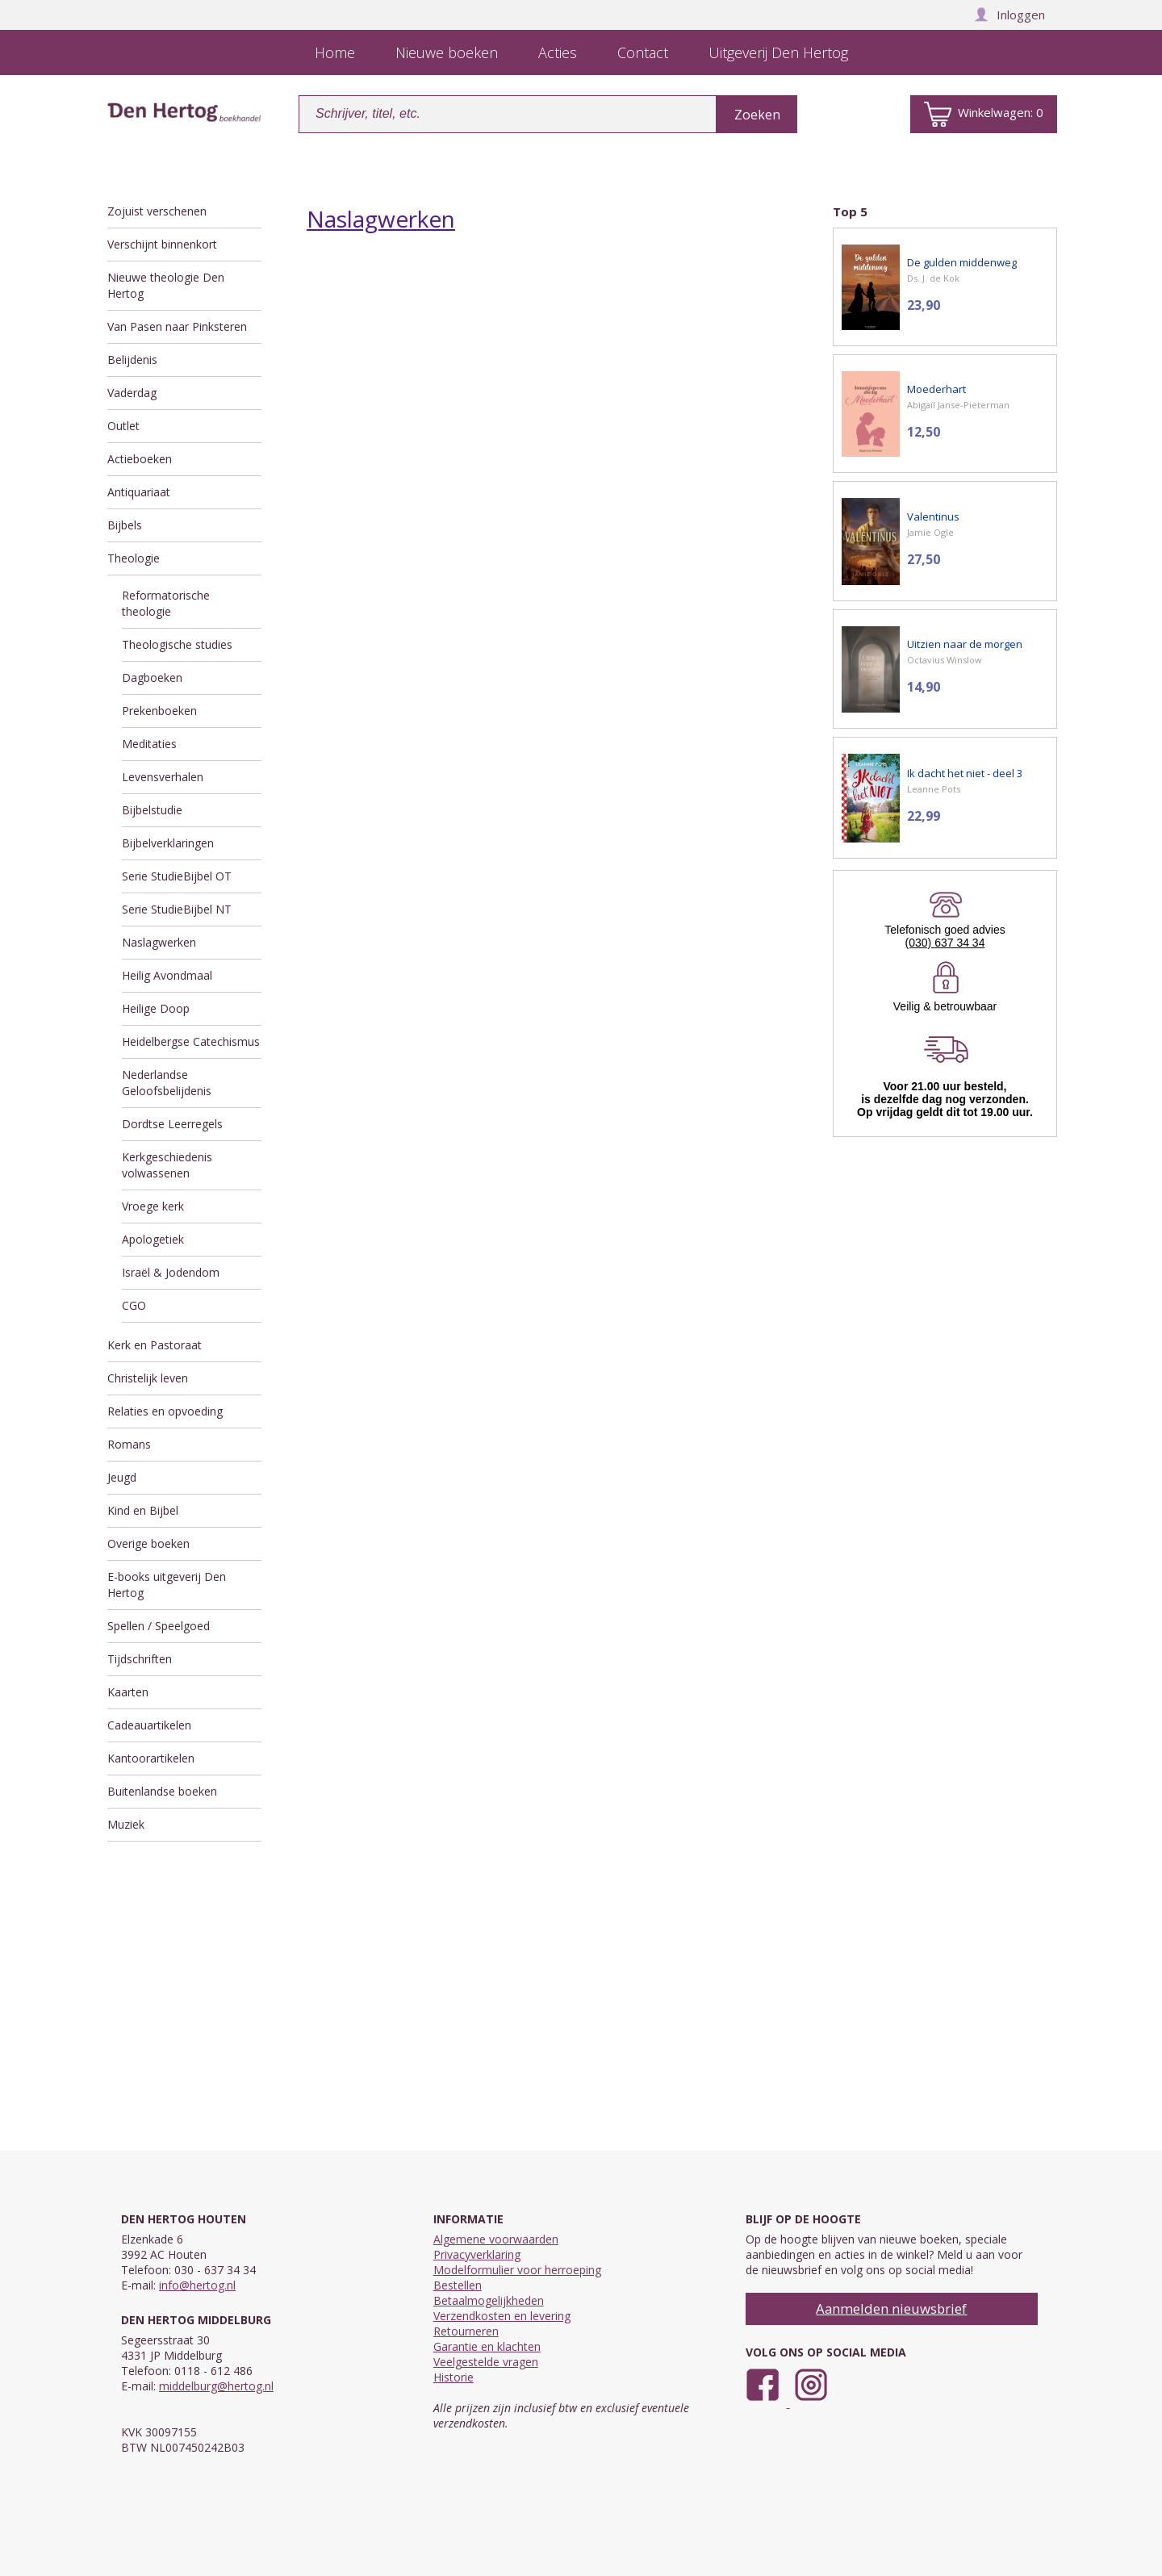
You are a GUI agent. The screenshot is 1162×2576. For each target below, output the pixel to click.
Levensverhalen (162, 776)
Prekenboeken (159, 710)
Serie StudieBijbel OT (177, 876)
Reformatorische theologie (166, 603)
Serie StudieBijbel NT (177, 909)
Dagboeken (152, 677)
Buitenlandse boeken (162, 1791)
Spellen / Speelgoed (158, 1625)
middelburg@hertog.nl (216, 2386)
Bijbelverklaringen (168, 843)
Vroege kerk (153, 1206)
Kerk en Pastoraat (154, 1345)
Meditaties (149, 743)
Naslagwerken (159, 942)
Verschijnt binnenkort (162, 244)
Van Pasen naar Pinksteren (177, 326)
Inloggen (1009, 14)
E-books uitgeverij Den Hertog (166, 1584)
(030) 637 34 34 (945, 942)
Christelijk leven (147, 1378)
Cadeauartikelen (149, 1725)
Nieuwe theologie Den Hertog (165, 285)
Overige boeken (148, 1543)
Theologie (133, 558)
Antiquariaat (138, 492)
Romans (129, 1444)
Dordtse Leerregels (172, 1123)
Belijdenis (132, 359)
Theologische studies (177, 644)
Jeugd (121, 1477)
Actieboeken (139, 458)
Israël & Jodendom (170, 1272)
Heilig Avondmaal (167, 975)
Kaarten (127, 1692)
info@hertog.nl (197, 2285)
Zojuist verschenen (157, 211)
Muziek (125, 1824)
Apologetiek (153, 1239)
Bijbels (124, 525)
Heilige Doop (156, 1008)
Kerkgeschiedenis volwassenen (167, 1165)
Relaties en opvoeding (165, 1411)
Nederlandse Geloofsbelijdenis (166, 1082)
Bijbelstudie (152, 810)
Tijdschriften (139, 1658)
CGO (134, 1305)
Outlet (123, 425)
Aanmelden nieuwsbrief (891, 2308)
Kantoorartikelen (150, 1758)
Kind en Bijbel (142, 1510)
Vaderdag (132, 392)
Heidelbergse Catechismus (191, 1041)
